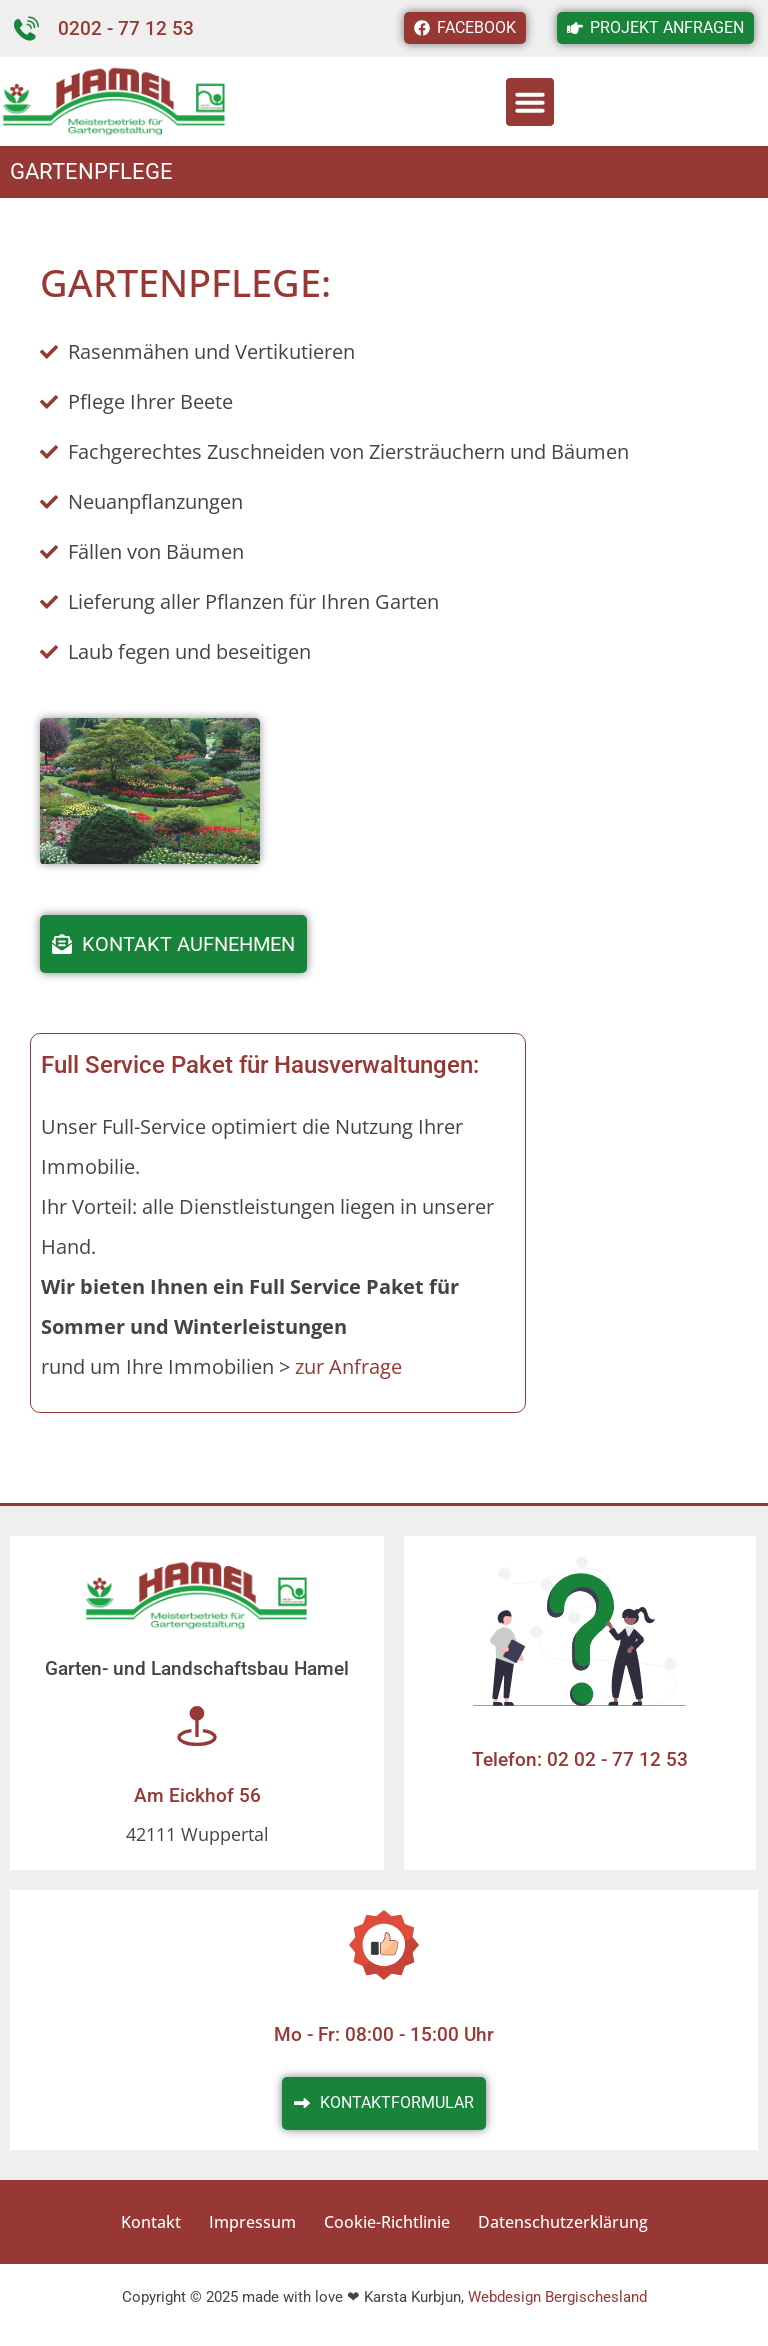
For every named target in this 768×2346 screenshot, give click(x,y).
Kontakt (151, 2222)
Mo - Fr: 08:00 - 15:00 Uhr (384, 2034)
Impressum (252, 2222)
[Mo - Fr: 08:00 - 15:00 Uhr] (384, 1945)
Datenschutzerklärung (563, 2222)
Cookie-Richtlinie (387, 2222)
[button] (530, 102)
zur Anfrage (348, 1366)
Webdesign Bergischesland (557, 2297)
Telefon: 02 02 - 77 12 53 (580, 1759)
